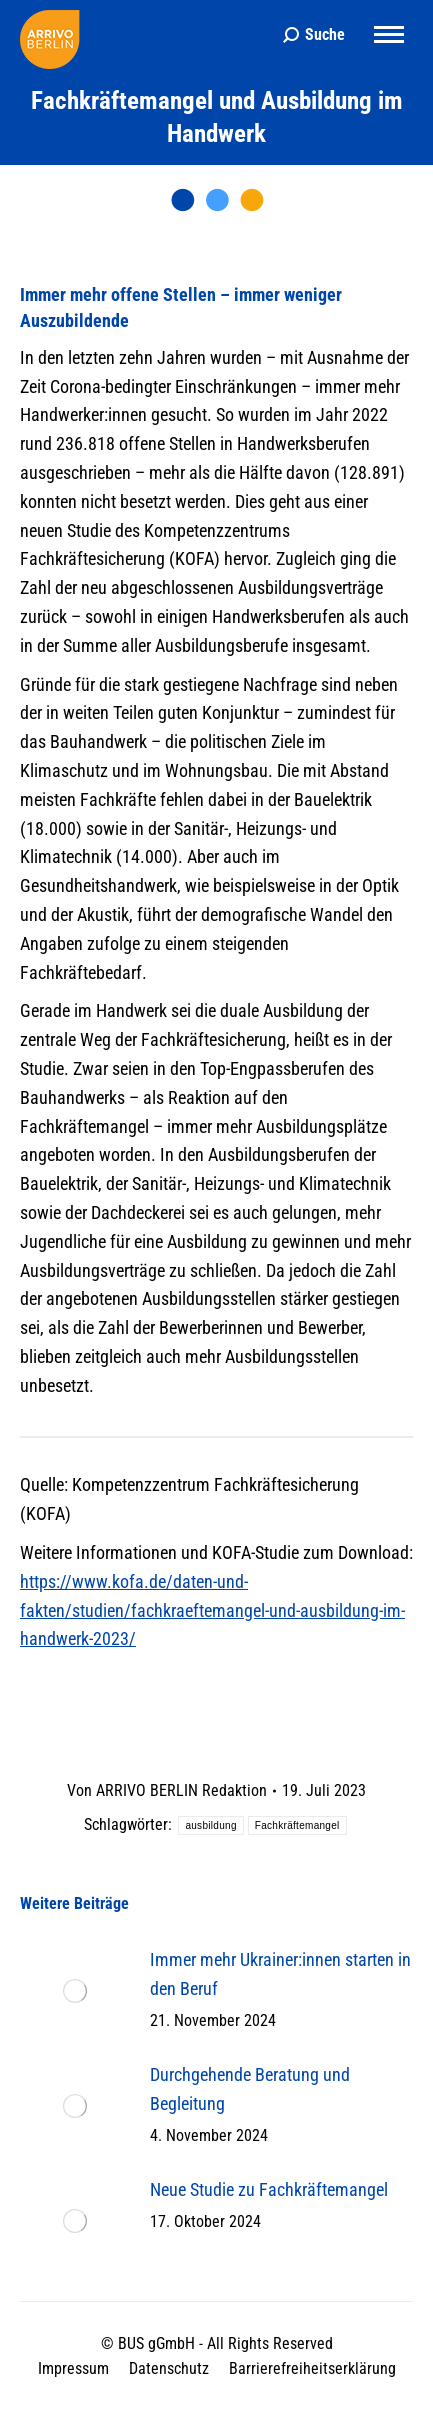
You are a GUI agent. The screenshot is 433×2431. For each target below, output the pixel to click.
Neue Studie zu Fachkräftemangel (269, 2189)
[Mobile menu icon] (389, 34)
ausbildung (210, 1825)
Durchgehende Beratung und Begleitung (250, 2089)
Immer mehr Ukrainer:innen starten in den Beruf (280, 1974)
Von (167, 1790)
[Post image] (75, 1991)
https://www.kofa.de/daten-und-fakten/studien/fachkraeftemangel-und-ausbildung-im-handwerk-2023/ (212, 1610)
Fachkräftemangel (297, 1825)
